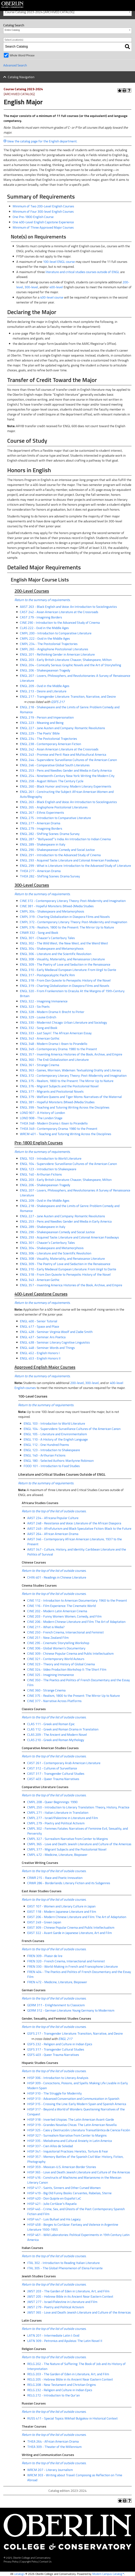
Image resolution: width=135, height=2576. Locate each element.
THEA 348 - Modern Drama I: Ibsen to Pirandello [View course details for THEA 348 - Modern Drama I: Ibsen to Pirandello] (54, 1123)
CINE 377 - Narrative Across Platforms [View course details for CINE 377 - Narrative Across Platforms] (54, 1700)
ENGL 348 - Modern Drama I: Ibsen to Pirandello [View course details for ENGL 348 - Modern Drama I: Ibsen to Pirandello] (53, 1043)
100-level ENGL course (59, 261)
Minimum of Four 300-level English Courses (43, 211)
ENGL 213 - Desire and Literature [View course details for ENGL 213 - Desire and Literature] (43, 691)
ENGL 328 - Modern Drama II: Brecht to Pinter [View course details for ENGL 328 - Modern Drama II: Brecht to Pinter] (52, 1011)
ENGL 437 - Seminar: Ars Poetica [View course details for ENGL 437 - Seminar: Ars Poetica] (42, 1337)
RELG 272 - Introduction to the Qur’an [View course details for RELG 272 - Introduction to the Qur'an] (53, 2395)
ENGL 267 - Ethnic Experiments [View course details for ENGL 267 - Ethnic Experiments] (42, 812)
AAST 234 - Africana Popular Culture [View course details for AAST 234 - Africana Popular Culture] (52, 1517)
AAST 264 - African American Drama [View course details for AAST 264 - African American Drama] (52, 1533)
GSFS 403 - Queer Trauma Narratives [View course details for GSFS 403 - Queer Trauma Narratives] (53, 2054)
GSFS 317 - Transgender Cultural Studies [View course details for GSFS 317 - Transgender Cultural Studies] (55, 2049)
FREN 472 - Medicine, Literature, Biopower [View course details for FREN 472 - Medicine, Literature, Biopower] (57, 1982)
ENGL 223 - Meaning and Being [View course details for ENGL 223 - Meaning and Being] (41, 722)
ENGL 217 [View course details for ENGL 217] (65, 2038)
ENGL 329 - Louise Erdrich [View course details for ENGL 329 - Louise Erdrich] (38, 1017)
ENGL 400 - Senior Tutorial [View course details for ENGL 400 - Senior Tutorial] (38, 1321)
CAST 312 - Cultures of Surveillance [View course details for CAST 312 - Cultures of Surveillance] (52, 1768)
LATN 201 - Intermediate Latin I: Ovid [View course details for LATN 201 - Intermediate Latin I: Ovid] (53, 2335)
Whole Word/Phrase (22, 55)
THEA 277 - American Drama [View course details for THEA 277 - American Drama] (40, 870)
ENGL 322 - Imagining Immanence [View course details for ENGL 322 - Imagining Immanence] (44, 1001)
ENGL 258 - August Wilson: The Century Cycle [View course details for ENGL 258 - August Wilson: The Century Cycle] (51, 781)
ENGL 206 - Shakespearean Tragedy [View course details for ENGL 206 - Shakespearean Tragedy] (45, 670)
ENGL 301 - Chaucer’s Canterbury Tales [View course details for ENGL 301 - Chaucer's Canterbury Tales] (47, 937)
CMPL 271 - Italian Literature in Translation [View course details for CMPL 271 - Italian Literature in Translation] (57, 1812)
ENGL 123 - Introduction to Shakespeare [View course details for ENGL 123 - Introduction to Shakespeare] (48, 1169)
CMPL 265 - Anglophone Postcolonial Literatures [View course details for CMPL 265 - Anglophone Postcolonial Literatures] (54, 649)
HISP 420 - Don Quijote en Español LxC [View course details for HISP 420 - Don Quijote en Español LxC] (54, 2198)
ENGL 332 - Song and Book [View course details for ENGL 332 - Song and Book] (38, 1027)
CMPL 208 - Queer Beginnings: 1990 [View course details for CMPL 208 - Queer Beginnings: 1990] (52, 1801)
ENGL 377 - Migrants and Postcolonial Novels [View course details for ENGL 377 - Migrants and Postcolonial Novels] (52, 1091)
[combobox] (67, 12)
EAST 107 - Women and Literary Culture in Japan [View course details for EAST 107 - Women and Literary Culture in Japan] (61, 1906)
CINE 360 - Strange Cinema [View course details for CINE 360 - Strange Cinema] (46, 1690)
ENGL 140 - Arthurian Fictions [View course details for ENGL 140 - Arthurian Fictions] (41, 1174)
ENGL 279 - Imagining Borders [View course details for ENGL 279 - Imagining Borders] (41, 828)
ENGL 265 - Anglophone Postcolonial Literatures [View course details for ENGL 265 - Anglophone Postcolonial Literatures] (54, 807)
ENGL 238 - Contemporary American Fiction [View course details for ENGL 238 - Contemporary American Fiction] (50, 743)
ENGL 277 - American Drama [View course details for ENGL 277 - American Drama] (40, 823)
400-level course (51, 297)
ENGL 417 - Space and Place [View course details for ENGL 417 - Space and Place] (39, 1326)
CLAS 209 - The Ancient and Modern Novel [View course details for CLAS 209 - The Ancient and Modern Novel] (57, 1734)
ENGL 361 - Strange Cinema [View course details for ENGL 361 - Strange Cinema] (39, 1064)
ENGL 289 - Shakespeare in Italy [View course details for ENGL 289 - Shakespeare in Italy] (42, 844)
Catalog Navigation (21, 76)
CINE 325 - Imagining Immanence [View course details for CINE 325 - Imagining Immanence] (50, 1674)
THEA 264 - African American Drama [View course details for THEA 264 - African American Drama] (53, 2441)
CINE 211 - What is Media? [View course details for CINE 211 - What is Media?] (46, 1626)
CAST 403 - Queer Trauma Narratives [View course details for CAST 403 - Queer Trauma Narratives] (53, 1778)
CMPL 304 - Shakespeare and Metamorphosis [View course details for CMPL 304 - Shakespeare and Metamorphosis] (52, 911)
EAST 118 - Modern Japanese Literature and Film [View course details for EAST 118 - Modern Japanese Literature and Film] (61, 1911)
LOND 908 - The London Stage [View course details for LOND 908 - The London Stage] (41, 1118)
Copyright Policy (29, 2561)
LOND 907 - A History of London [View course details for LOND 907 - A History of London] (42, 1112)
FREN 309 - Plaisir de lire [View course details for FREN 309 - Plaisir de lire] (44, 1955)
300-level (31, 287)
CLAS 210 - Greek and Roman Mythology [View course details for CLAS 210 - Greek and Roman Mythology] (55, 1739)
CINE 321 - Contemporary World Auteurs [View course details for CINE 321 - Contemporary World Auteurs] (55, 1658)
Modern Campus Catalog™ (108, 2574)
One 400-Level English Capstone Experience (43, 222)
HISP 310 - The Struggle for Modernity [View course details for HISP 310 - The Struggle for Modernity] (54, 2093)
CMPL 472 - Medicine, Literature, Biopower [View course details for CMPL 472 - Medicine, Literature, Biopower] (57, 1854)
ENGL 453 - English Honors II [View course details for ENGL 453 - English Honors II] (40, 1358)
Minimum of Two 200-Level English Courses (43, 206)
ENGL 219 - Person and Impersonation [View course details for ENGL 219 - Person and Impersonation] (47, 717)
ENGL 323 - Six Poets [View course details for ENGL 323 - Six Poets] (35, 1006)
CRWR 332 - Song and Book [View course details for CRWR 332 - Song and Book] (39, 932)
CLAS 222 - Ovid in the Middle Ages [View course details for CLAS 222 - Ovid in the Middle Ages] (44, 627)
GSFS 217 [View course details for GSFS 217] (58, 701)
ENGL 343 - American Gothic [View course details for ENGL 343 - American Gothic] (39, 1038)
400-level (56, 287)
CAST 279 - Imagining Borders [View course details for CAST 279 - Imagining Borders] (41, 617)
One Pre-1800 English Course (33, 216)
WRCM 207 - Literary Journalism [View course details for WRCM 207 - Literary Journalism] (50, 2469)
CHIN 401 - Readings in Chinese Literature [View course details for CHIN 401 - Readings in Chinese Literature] (56, 1577)
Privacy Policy (11, 2561)
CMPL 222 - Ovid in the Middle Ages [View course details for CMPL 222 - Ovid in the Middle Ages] (45, 638)
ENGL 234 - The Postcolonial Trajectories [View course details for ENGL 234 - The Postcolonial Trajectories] (48, 738)
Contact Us (46, 2561)
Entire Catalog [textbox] (12, 30)
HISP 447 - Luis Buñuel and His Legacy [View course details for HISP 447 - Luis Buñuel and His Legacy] (54, 2219)
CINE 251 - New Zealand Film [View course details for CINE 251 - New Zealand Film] (48, 1637)
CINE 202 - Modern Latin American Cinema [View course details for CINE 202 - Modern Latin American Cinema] (57, 1611)
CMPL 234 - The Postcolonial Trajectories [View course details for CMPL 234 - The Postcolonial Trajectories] (49, 643)
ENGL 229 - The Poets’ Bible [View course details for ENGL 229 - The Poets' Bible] (40, 733)
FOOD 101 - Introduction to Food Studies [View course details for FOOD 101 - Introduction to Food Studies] (52, 1465)
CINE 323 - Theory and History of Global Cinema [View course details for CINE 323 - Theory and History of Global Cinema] (61, 1664)
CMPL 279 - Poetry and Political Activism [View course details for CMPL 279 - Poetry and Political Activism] (56, 1823)
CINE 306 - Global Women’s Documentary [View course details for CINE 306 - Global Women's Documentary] (56, 1648)
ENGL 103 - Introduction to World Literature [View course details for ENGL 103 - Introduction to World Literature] (50, 1158)
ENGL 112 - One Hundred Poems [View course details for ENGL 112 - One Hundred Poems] (46, 1444)
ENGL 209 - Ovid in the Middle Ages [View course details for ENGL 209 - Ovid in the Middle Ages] (44, 685)
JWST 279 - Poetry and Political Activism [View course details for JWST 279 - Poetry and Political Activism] (55, 2307)
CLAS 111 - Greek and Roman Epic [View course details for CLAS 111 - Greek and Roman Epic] (51, 1723)
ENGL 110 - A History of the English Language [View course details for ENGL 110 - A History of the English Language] (56, 1439)
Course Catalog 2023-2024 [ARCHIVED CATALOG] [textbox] (39, 12)
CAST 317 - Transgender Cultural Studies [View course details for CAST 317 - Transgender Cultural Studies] (55, 1773)
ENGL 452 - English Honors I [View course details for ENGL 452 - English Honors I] (40, 1353)
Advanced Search (15, 65)
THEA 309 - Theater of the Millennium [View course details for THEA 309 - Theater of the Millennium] (54, 2446)
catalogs (19, 2574)
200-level (77, 1382)
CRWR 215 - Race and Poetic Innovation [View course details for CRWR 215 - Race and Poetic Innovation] (54, 1877)
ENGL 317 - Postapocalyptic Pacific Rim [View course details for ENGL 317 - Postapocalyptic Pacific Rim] (47, 975)
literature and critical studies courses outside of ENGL (82, 271)
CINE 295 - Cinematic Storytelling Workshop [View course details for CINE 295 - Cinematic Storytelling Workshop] (58, 1642)
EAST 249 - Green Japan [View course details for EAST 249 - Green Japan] (44, 1922)
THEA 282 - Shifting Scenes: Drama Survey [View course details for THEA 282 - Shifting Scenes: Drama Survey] (50, 876)
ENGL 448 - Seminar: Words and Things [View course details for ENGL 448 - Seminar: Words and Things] (47, 1347)
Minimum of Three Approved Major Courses (43, 227)
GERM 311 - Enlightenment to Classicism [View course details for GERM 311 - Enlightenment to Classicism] (56, 2005)
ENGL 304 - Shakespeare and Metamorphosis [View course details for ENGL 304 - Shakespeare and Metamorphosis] (52, 948)
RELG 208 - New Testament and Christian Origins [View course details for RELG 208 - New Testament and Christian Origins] (61, 2384)
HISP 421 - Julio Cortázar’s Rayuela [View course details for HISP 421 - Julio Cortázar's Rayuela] (51, 2203)
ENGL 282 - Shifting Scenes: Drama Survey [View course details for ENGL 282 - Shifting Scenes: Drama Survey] (50, 833)
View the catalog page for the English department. (42, 141)
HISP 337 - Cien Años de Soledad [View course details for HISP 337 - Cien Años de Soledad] (50, 2146)
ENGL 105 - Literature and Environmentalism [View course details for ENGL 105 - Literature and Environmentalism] (55, 1434)
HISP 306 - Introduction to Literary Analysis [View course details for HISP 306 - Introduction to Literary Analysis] (57, 2077)
